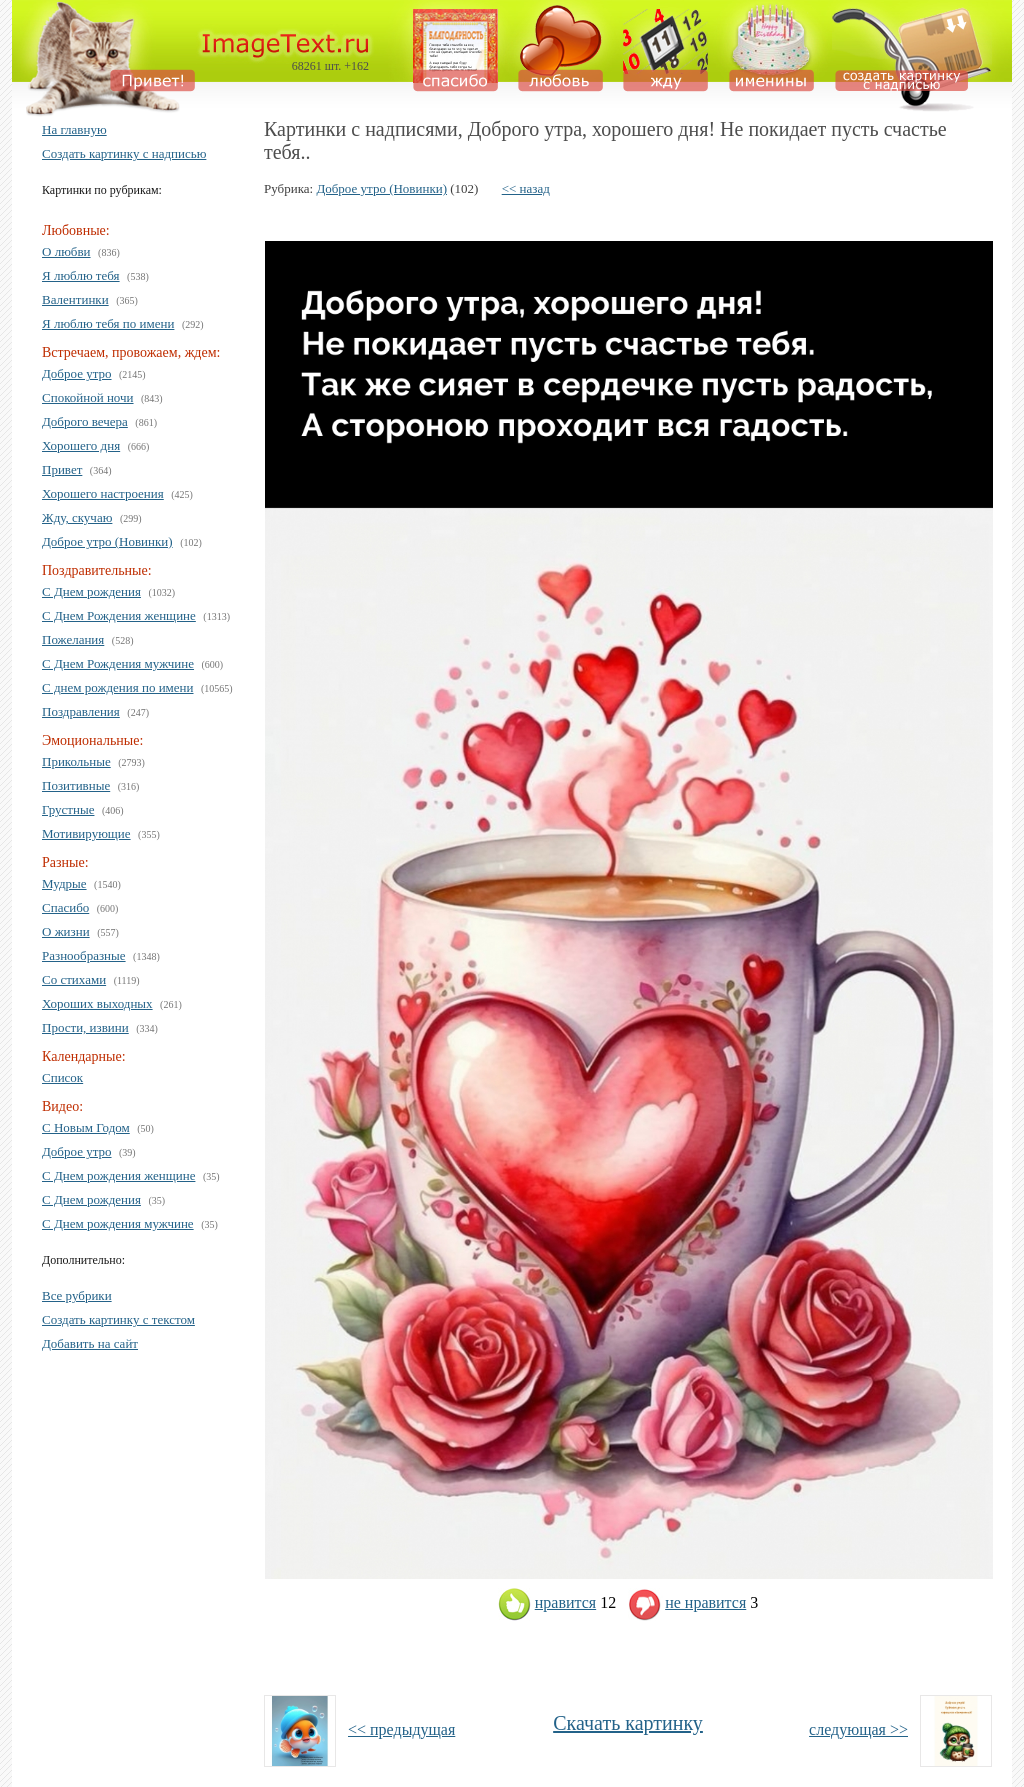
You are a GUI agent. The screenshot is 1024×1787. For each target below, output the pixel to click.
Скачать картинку (628, 1723)
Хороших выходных (97, 1003)
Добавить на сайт (90, 1343)
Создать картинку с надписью (124, 153)
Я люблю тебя (81, 275)
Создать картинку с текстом (118, 1319)
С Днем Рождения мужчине (118, 663)
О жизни (66, 931)
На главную (74, 129)
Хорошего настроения (103, 493)
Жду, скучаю (77, 517)
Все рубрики (77, 1295)
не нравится (687, 1602)
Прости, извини (85, 1027)
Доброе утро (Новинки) (107, 541)
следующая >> (858, 1729)
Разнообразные (84, 955)
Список (62, 1077)
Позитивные (76, 785)
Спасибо (65, 907)
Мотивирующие (86, 833)
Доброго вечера (85, 421)
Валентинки (75, 299)
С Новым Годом (86, 1127)
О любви (66, 251)
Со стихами (74, 979)
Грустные (68, 809)
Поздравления (81, 711)
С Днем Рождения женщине (119, 615)
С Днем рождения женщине (118, 1175)
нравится (547, 1602)
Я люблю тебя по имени (108, 323)
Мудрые (64, 883)
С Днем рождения (91, 591)
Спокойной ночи (88, 397)
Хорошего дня (81, 445)
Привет (62, 469)
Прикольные (76, 761)
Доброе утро (77, 373)
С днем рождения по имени (118, 687)
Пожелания (73, 639)
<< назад (526, 188)
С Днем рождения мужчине (118, 1223)
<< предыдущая (401, 1729)
